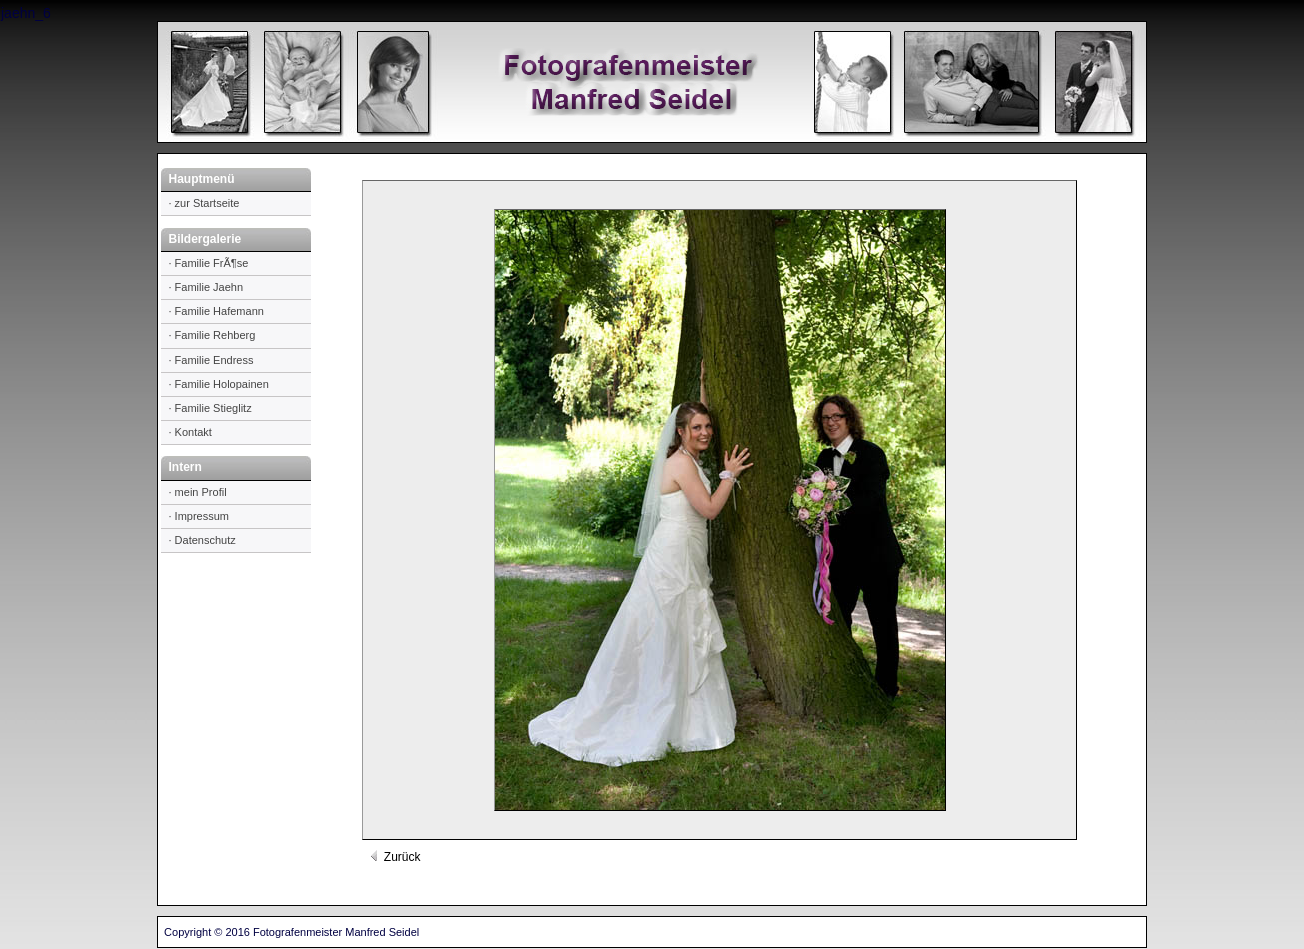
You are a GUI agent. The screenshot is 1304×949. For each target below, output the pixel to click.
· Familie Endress (211, 360)
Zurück (394, 857)
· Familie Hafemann (216, 311)
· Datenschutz (202, 540)
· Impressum (199, 516)
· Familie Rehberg (212, 335)
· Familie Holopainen (219, 384)
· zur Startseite (204, 203)
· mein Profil (198, 492)
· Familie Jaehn (206, 287)
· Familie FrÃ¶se (209, 263)
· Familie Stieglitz (210, 408)
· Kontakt (190, 432)
